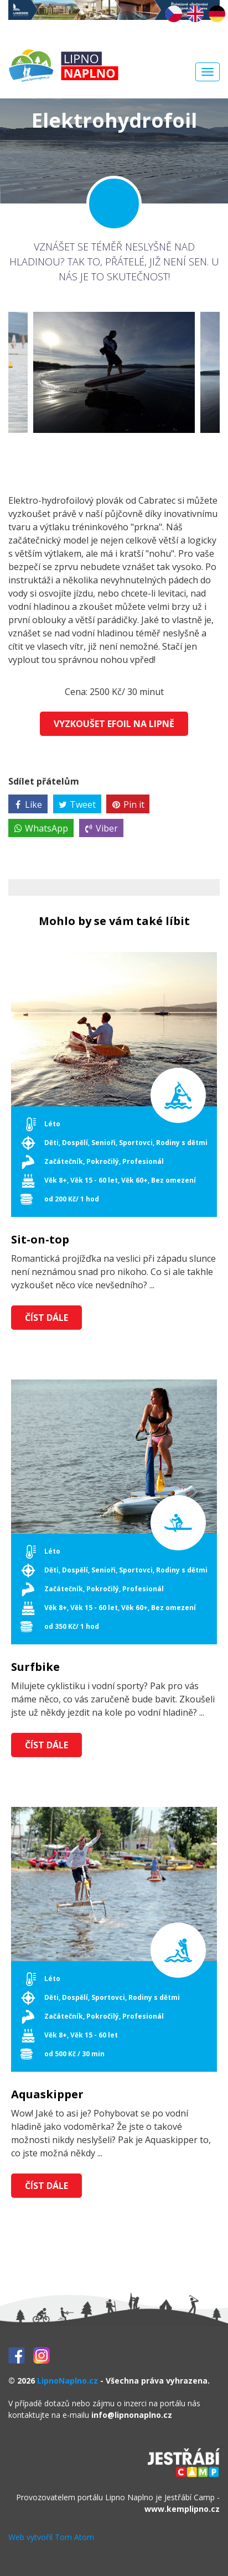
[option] (114, 372)
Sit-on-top (40, 1240)
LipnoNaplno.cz (67, 2380)
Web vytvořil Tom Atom (51, 2537)
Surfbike (35, 1667)
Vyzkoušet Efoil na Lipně (114, 724)
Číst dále (46, 1317)
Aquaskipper (47, 2094)
